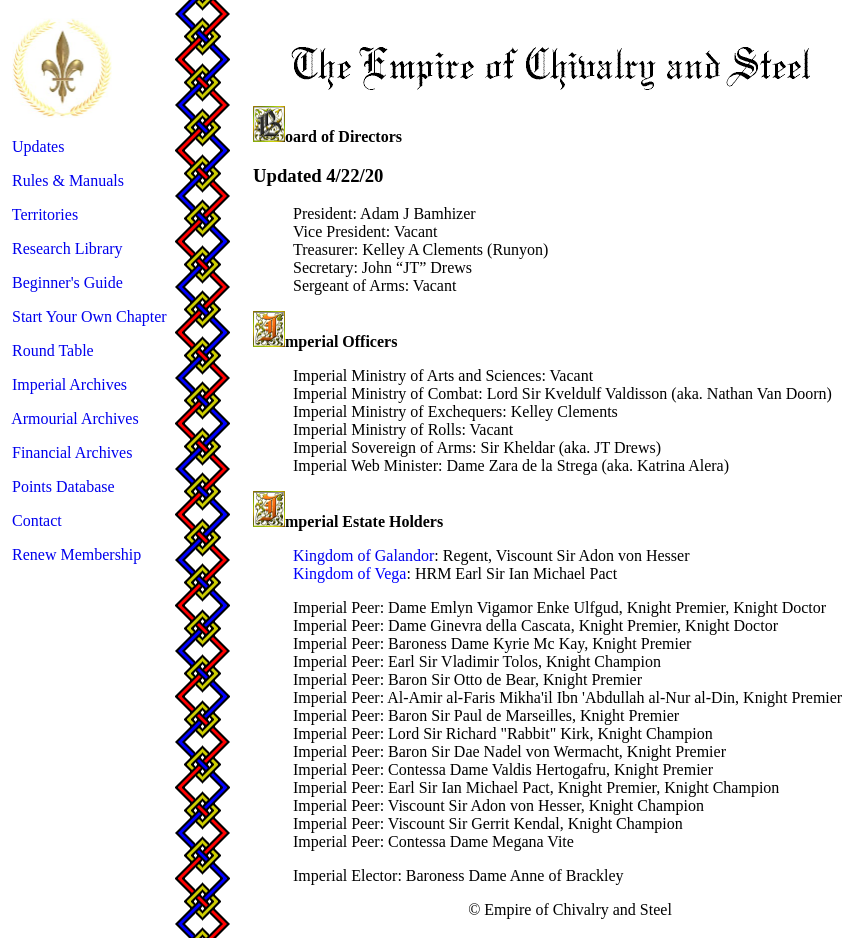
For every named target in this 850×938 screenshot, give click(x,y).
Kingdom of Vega (349, 573)
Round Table (53, 350)
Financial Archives (72, 452)
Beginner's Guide (67, 282)
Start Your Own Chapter (89, 316)
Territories (45, 214)
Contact (37, 520)
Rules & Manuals (68, 180)
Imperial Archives (69, 384)
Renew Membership (76, 554)
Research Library (67, 248)
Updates (38, 146)
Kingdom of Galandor (363, 555)
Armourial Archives (75, 418)
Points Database (63, 486)
